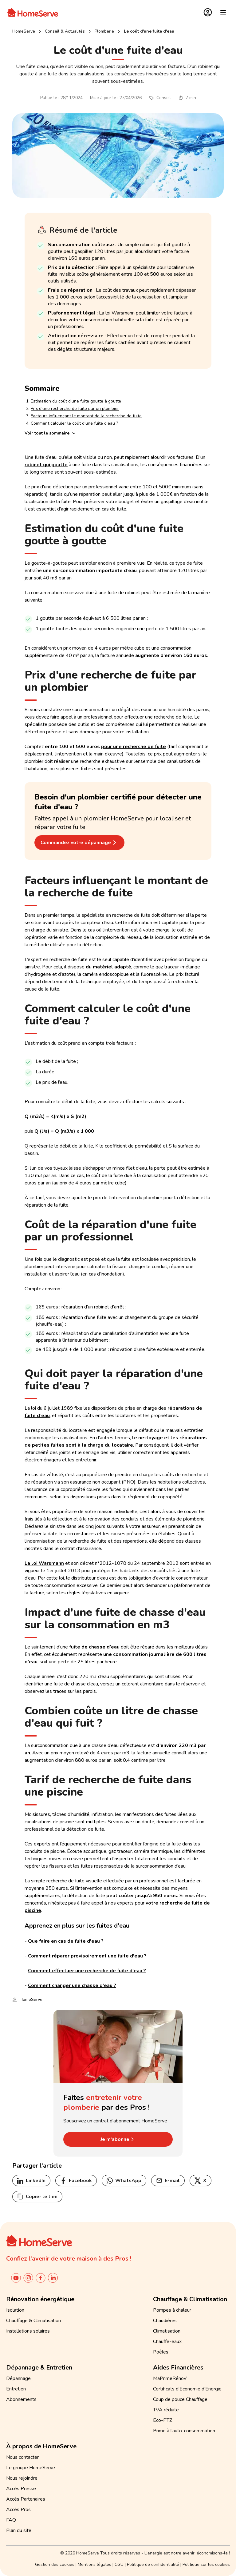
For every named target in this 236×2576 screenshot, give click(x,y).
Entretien (16, 2389)
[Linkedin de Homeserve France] (53, 2278)
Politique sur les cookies (206, 2564)
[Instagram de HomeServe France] (28, 2278)
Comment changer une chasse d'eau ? (72, 1985)
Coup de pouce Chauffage (180, 2399)
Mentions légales (94, 2564)
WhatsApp (124, 2180)
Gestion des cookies (54, 2564)
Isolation (15, 2310)
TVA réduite (166, 2409)
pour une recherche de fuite (133, 746)
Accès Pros (18, 2509)
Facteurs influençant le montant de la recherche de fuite (86, 416)
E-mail (168, 2180)
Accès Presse (21, 2488)
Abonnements (21, 2399)
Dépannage (18, 2378)
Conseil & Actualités (65, 31)
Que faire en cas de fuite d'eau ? (66, 1941)
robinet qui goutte (46, 464)
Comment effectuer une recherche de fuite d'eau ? (87, 1970)
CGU (119, 2564)
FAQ (11, 2520)
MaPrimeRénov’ (170, 2378)
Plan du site (18, 2530)
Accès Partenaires (25, 2499)
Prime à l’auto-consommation (184, 2430)
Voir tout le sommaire (51, 433)
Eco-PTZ (162, 2420)
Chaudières (165, 2320)
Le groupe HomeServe (30, 2467)
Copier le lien (37, 2196)
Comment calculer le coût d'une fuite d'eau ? (74, 423)
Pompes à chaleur (172, 2310)
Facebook (76, 2180)
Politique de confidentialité (153, 2564)
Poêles (160, 2352)
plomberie (104, 31)
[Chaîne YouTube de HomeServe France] (16, 2278)
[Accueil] (32, 12)
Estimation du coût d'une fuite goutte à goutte (76, 401)
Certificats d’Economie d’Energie (187, 2389)
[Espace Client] (208, 12)
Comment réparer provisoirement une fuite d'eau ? (87, 1956)
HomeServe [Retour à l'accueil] (23, 31)
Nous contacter (22, 2457)
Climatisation (166, 2331)
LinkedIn (31, 2180)
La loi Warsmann (44, 1563)
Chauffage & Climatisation (33, 2320)
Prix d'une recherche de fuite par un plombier (75, 408)
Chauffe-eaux (167, 2341)
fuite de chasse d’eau (94, 1647)
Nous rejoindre (21, 2478)
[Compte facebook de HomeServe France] (40, 2278)
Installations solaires (28, 2331)
